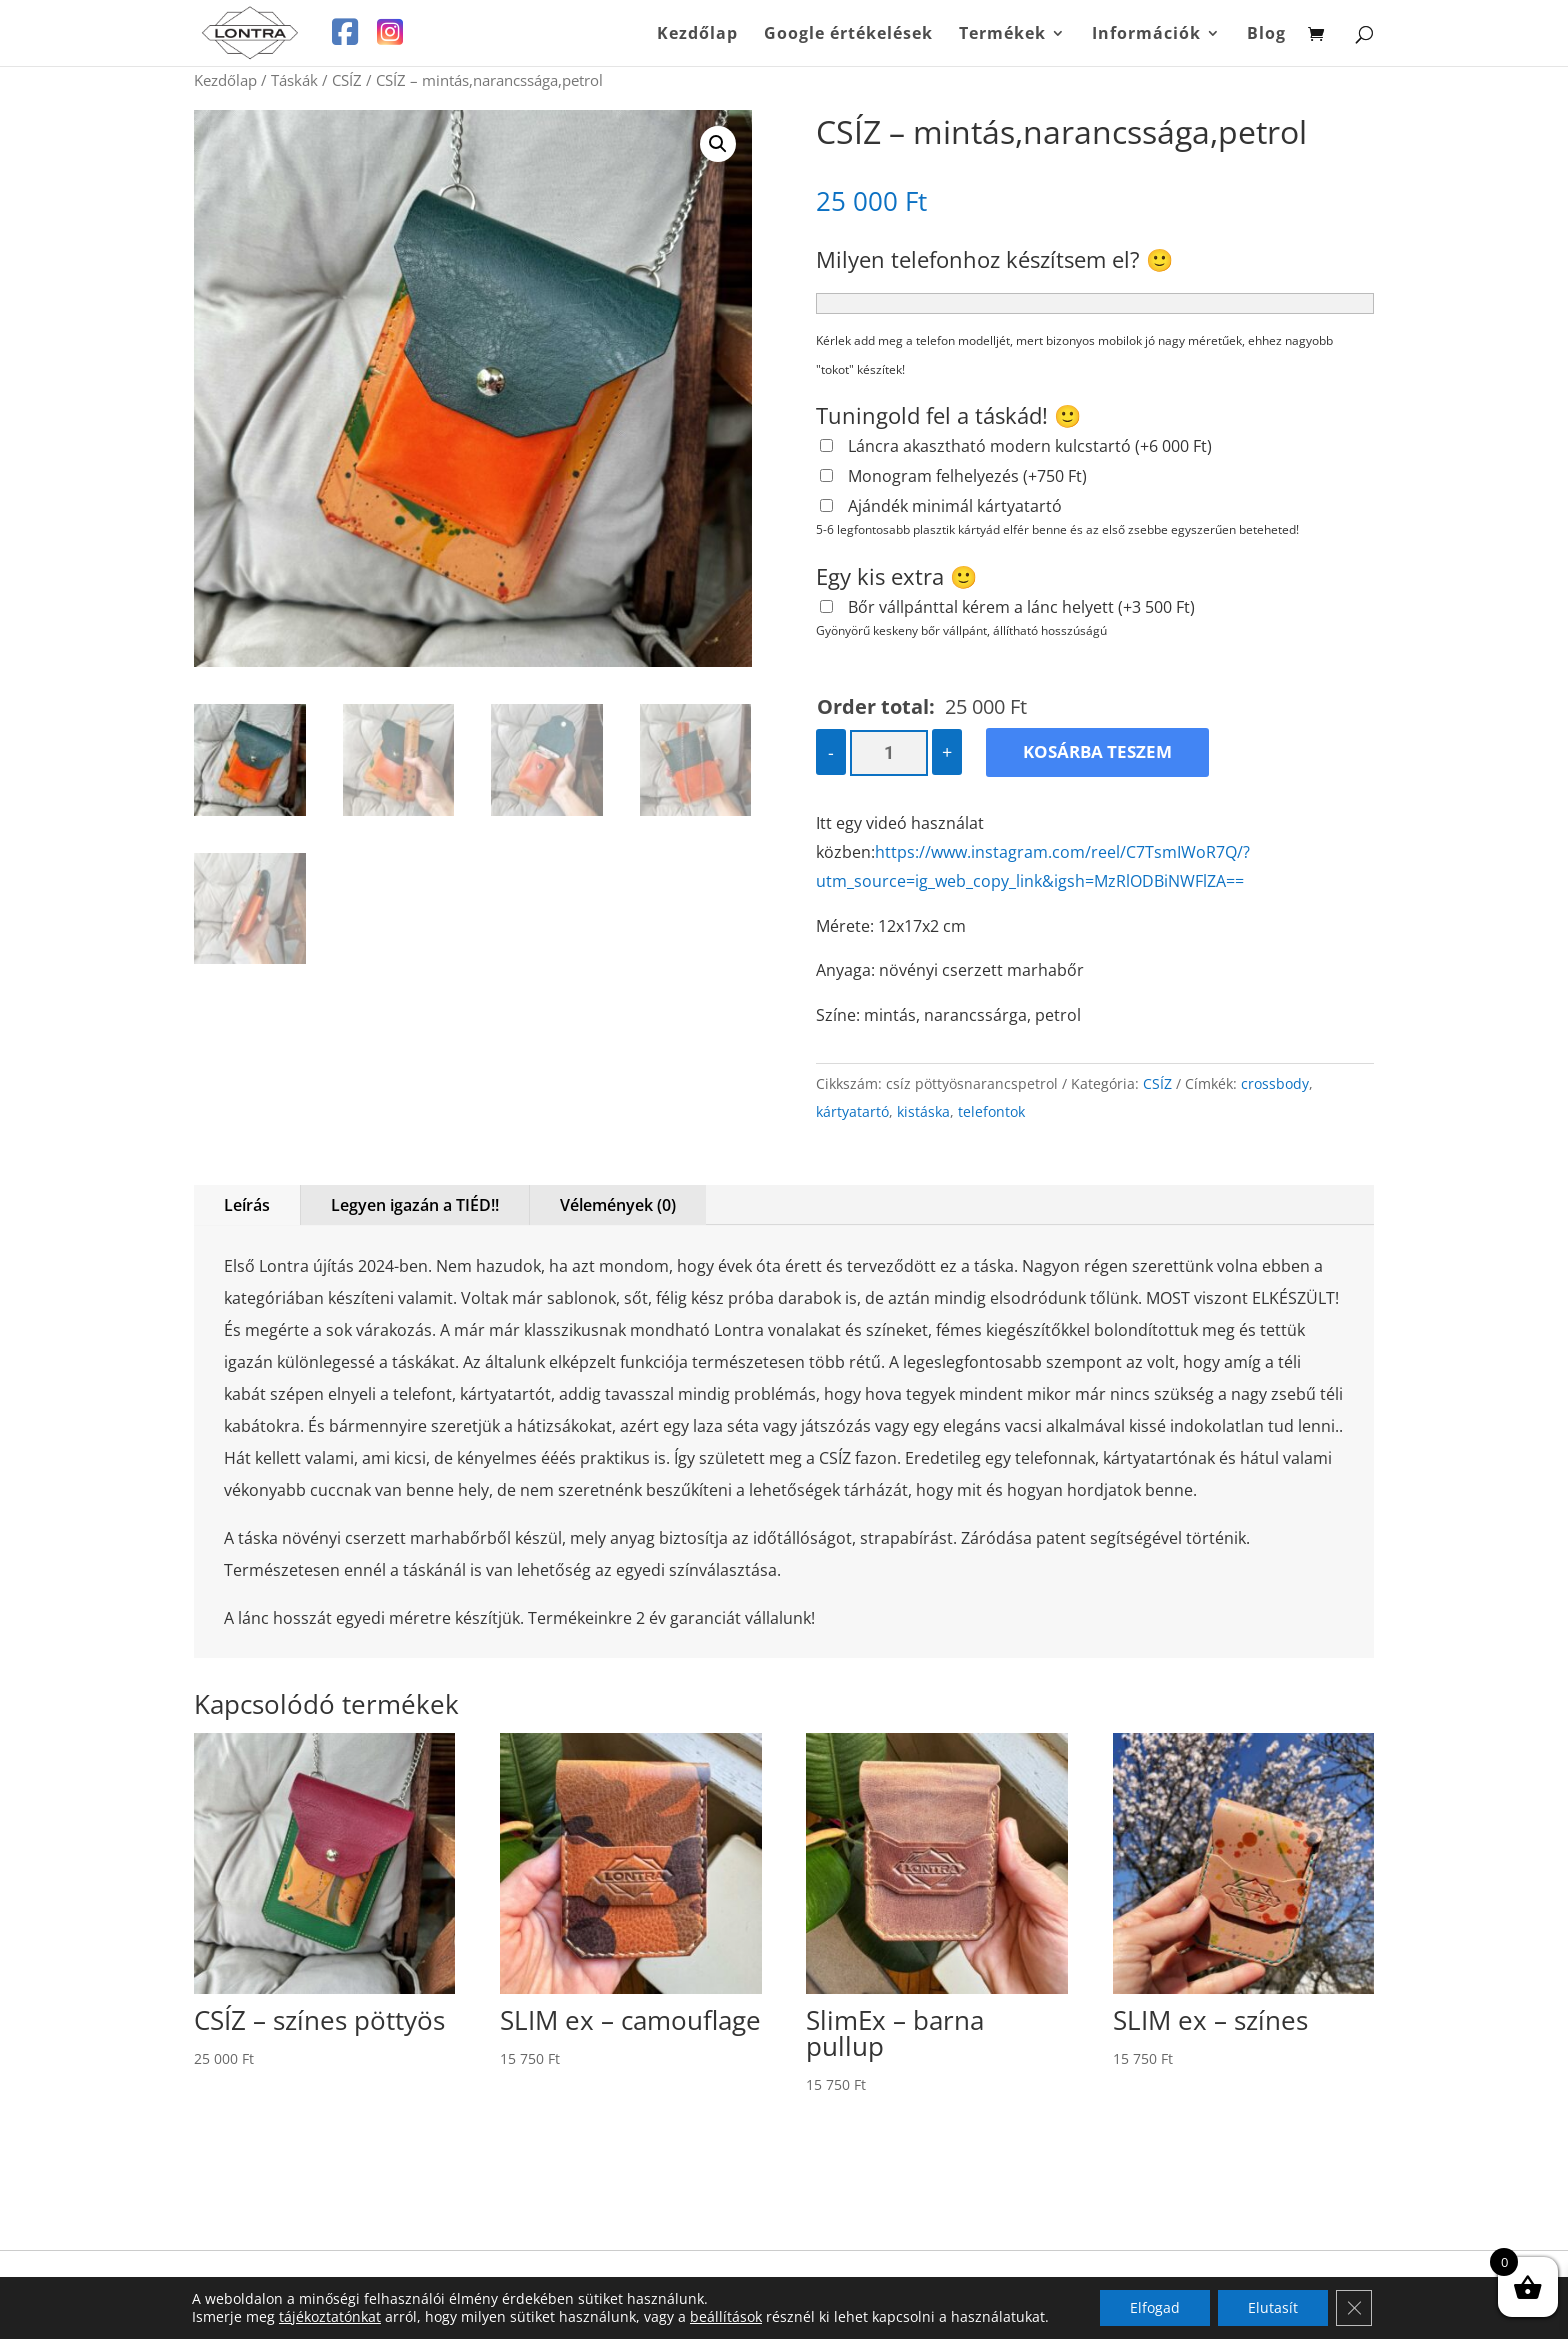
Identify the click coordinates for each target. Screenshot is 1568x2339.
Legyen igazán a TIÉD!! (415, 1205)
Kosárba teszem (1097, 751)
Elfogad (1155, 2307)
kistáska (923, 1111)
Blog (1266, 35)
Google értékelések (848, 35)
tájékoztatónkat (330, 2316)
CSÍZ (347, 80)
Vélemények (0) (618, 1205)
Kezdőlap (697, 35)
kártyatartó (852, 1111)
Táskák (294, 80)
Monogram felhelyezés (967, 476)
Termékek (1002, 35)
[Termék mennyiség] (888, 753)
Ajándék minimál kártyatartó (955, 506)
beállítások (726, 2317)
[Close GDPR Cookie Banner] (1354, 2308)
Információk (1146, 35)
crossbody (1275, 1083)
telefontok (991, 1111)
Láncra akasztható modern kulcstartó (1030, 446)
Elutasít (1273, 2307)
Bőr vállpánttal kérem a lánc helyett (1021, 607)
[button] (718, 144)
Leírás (247, 1205)
